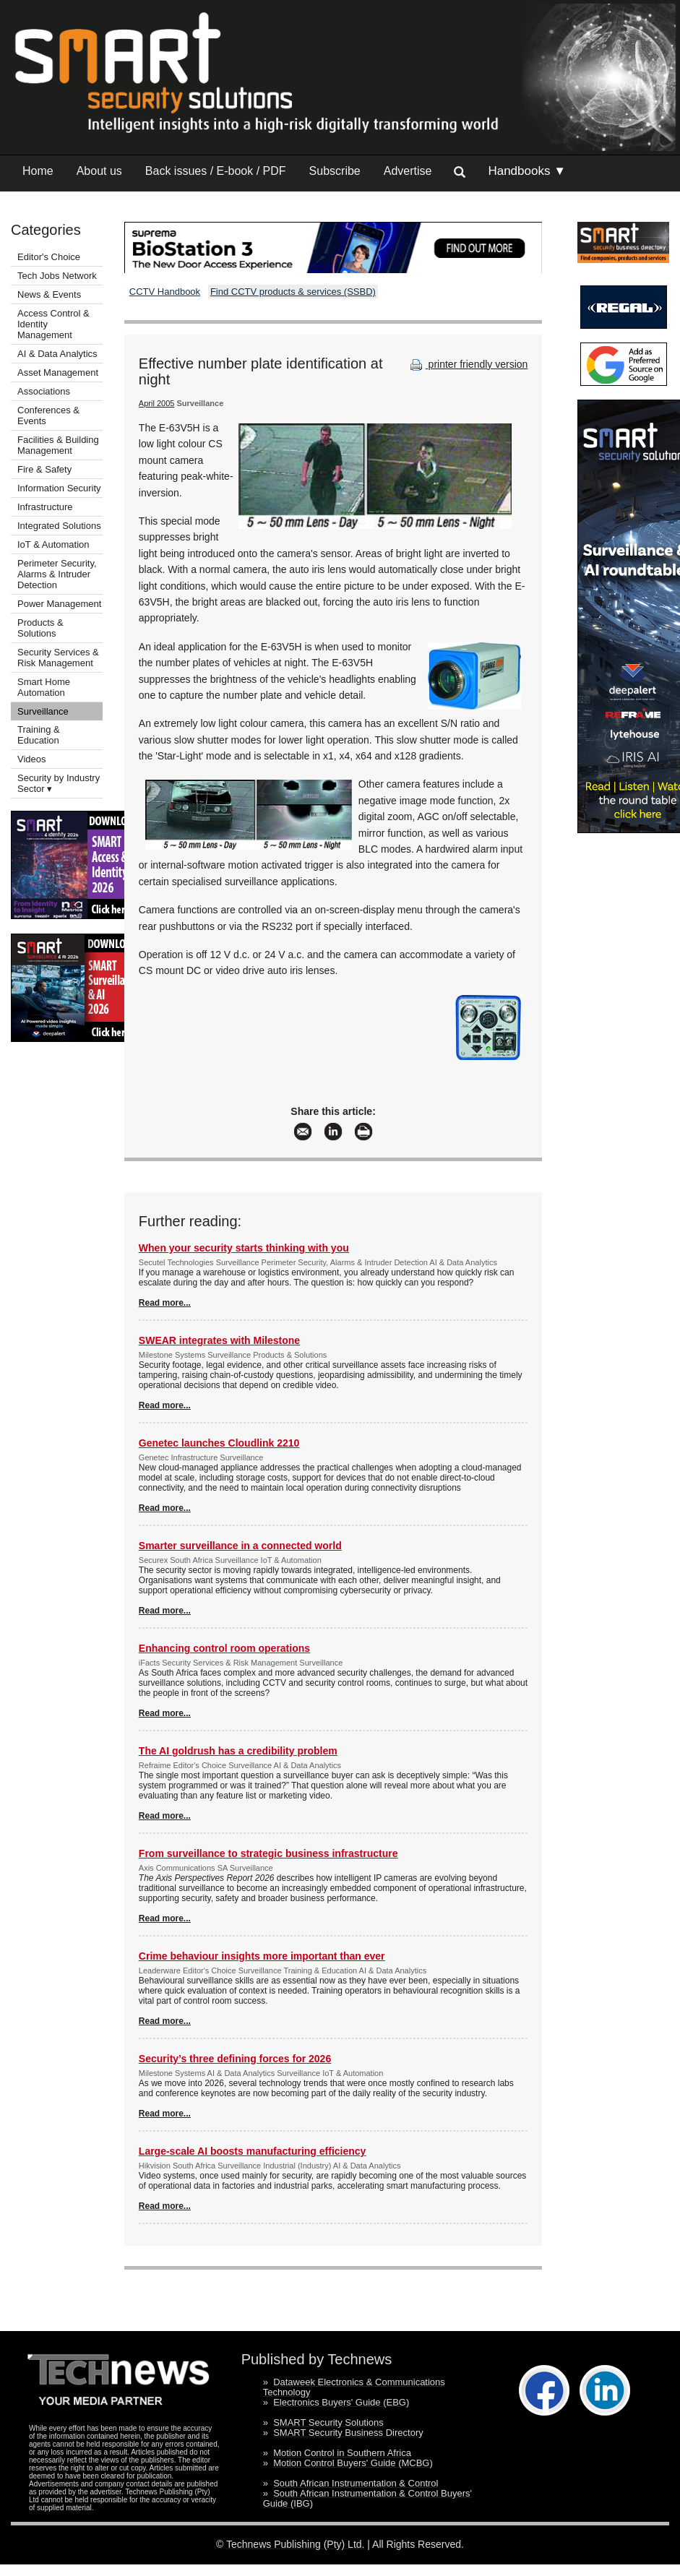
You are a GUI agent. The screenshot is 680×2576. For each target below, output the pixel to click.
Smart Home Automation (43, 687)
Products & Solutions (40, 628)
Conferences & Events (48, 415)
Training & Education (38, 735)
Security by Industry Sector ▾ (58, 783)
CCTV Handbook (164, 291)
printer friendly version (467, 364)
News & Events (49, 294)
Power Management (59, 603)
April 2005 (157, 403)
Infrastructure (45, 506)
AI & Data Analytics (57, 353)
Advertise (408, 171)
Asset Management (57, 372)
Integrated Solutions (59, 525)
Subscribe (335, 171)
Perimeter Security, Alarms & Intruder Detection (57, 574)
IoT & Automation (53, 544)
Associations (43, 391)
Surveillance (43, 711)
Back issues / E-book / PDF (215, 171)
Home (37, 171)
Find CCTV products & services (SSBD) (293, 291)
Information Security (59, 488)
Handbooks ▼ (527, 171)
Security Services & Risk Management (58, 657)
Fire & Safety (44, 469)
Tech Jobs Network (57, 275)
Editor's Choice (48, 256)
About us (99, 171)
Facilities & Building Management (58, 445)
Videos (31, 759)
